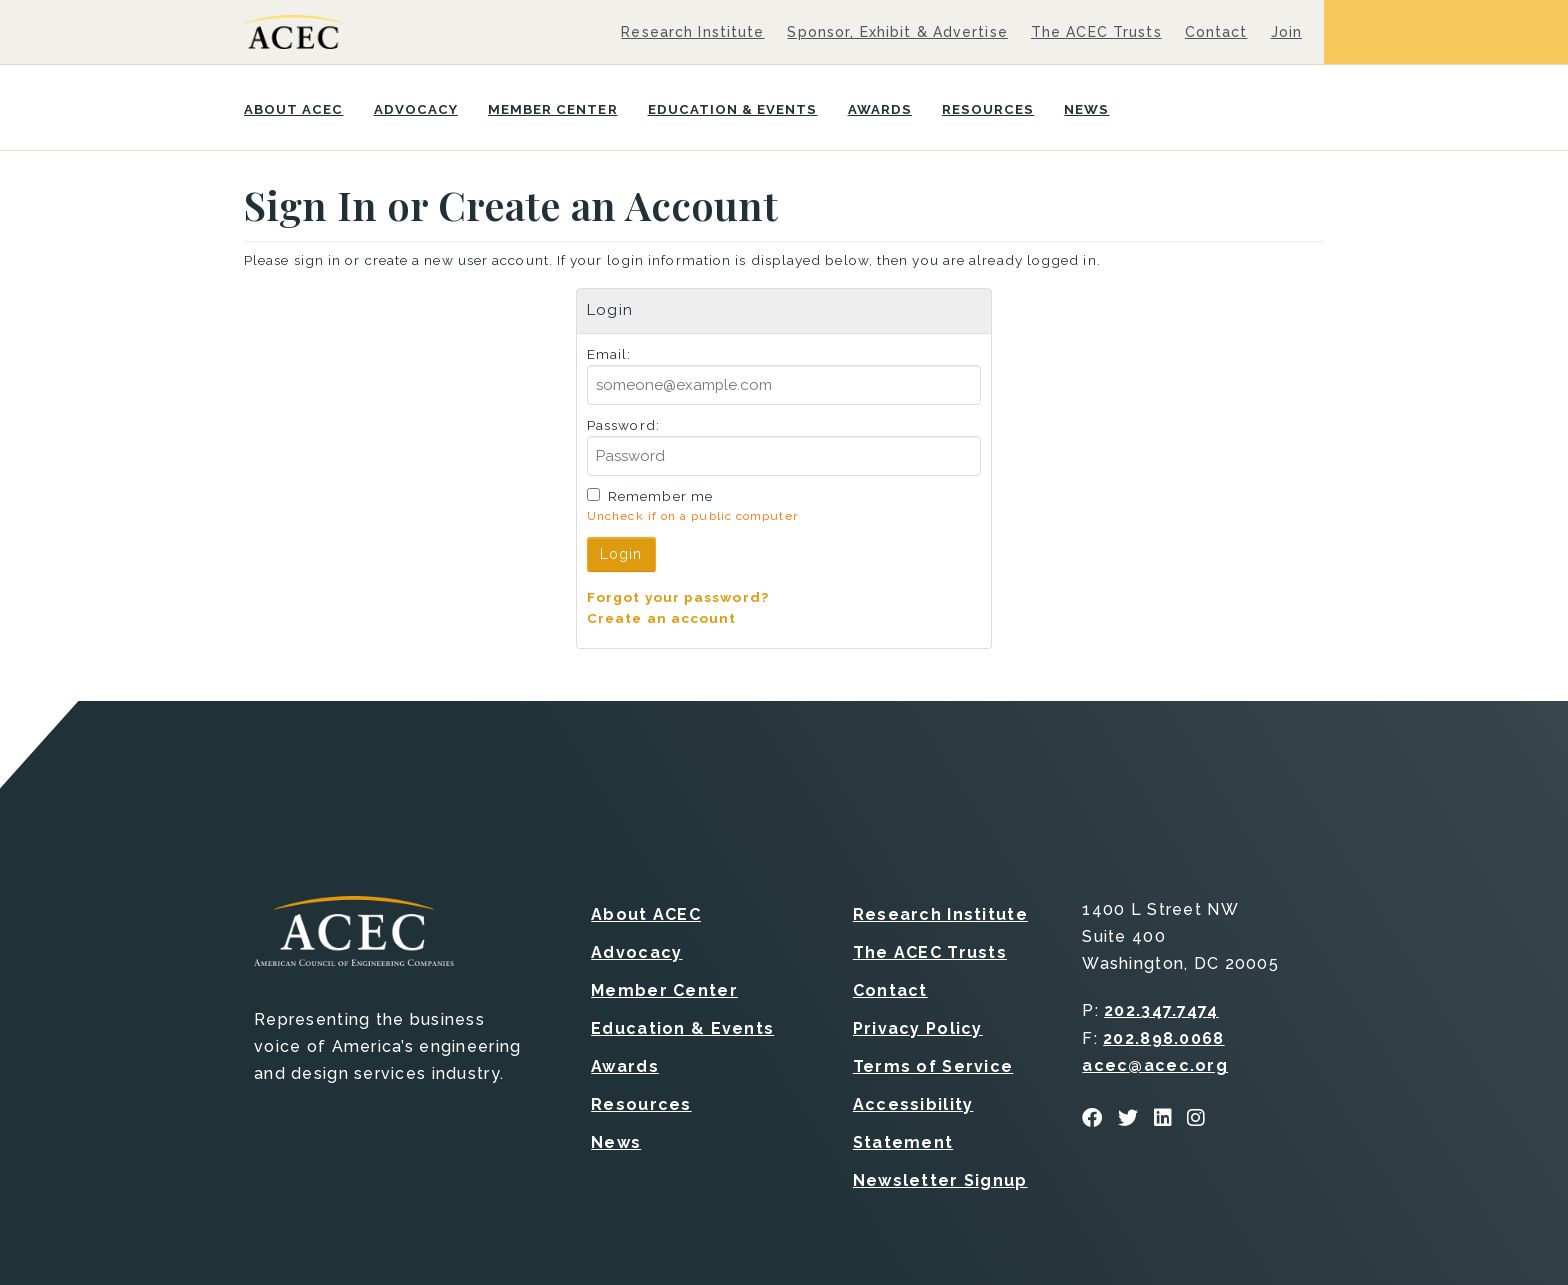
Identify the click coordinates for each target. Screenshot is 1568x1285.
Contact (1216, 32)
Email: (609, 354)
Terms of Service (933, 1066)
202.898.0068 (1163, 1038)
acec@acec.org (1155, 1065)
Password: (623, 425)
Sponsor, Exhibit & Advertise (897, 32)
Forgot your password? (678, 597)
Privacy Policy (918, 1028)
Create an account (662, 618)
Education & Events (733, 109)
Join (1286, 32)
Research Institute (692, 32)
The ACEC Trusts (1096, 32)
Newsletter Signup (940, 1180)
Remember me (660, 496)
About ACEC (294, 109)
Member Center (553, 109)
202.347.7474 (1161, 1010)
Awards (880, 109)
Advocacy (416, 109)
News (1086, 109)
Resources (988, 109)
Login (621, 554)
